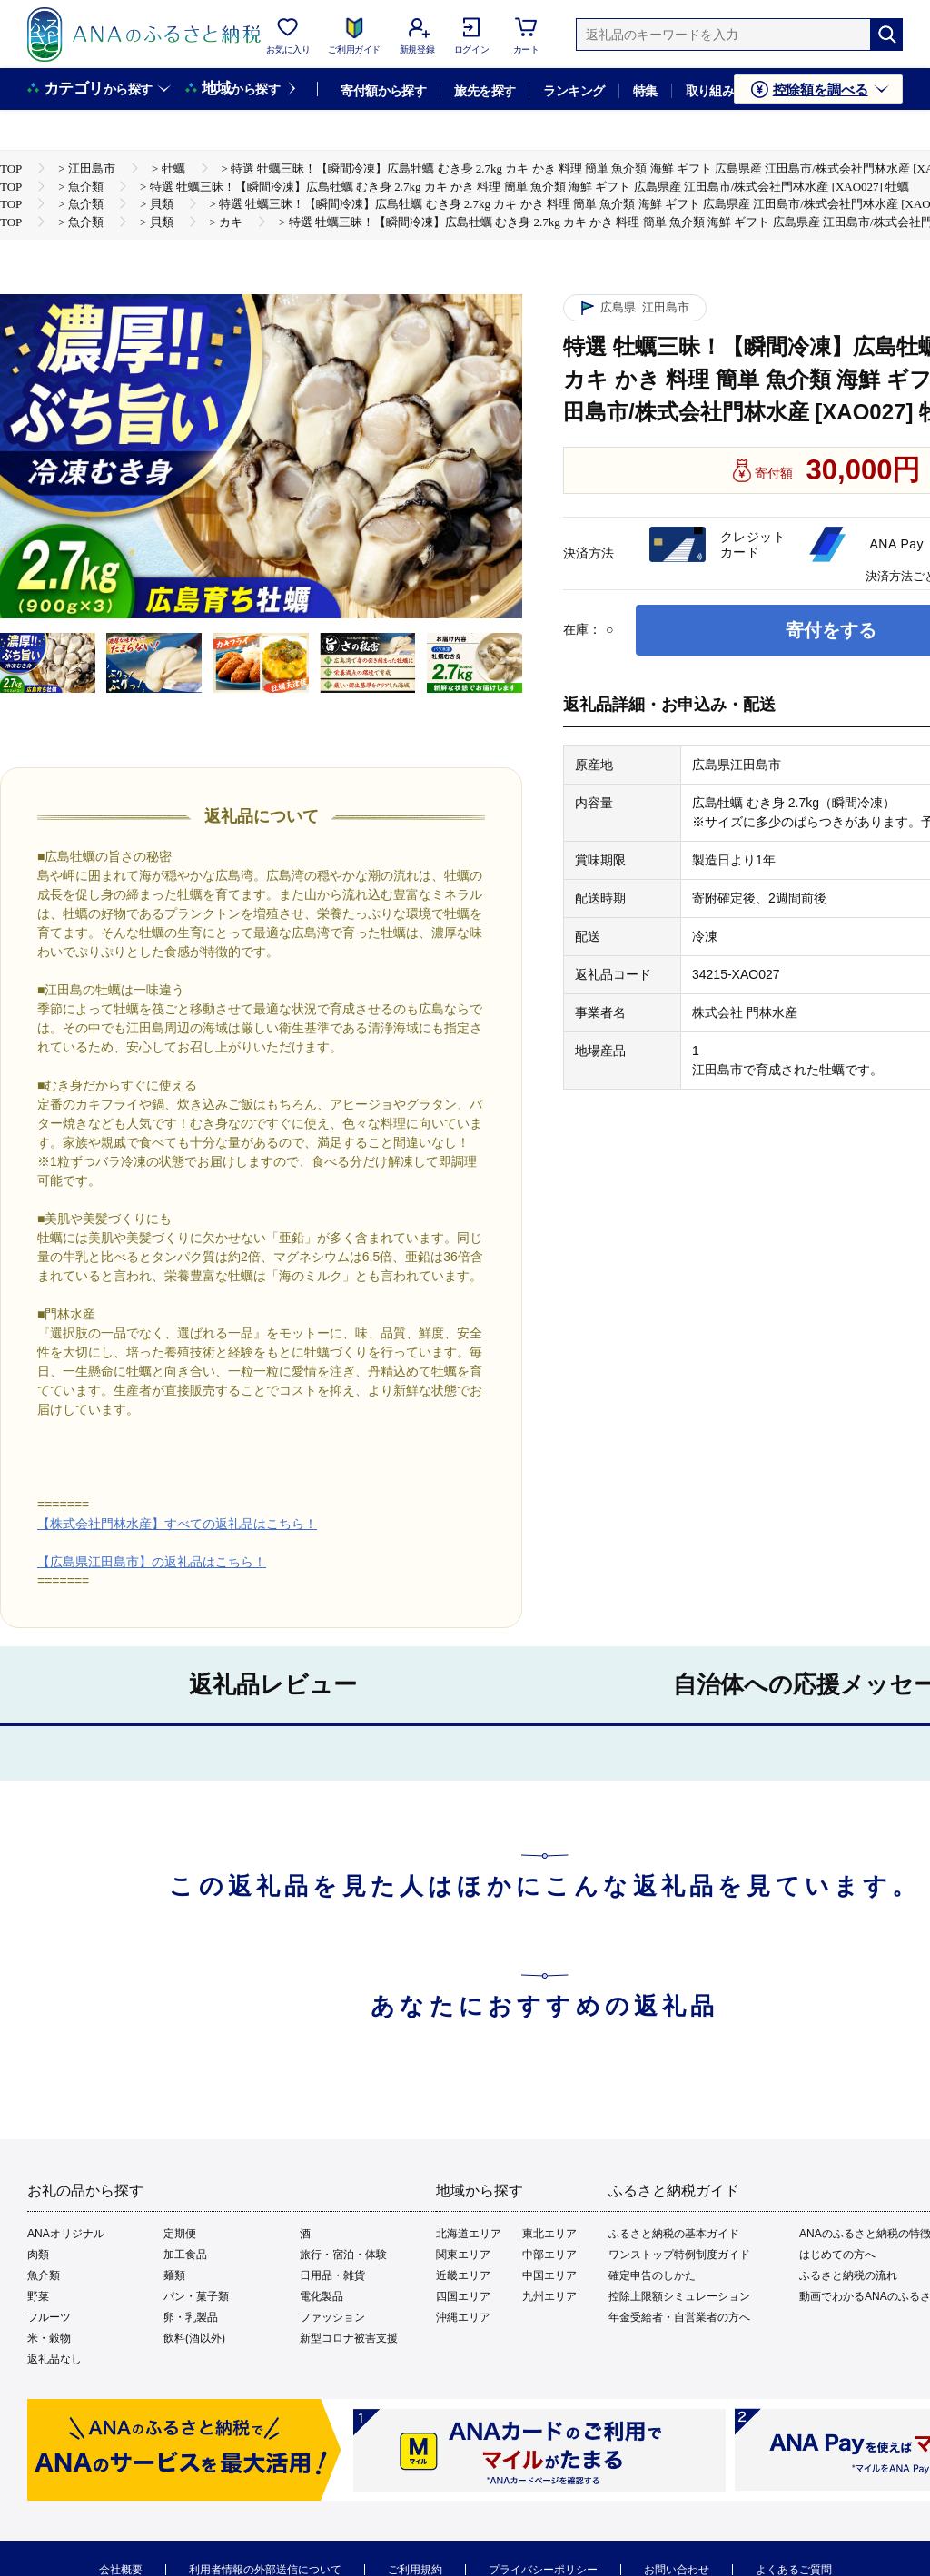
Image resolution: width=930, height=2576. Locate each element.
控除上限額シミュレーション (679, 2296)
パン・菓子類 (196, 2296)
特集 (645, 91)
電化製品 (321, 2296)
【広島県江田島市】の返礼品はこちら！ (151, 1561)
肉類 (38, 2254)
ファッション (332, 2317)
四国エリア (463, 2296)
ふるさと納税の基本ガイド (673, 2233)
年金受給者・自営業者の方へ (679, 2317)
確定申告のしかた (652, 2275)
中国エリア (549, 2275)
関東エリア (463, 2254)
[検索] (886, 34)
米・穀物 (49, 2338)
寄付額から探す (383, 91)
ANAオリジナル (65, 2233)
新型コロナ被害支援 (349, 2338)
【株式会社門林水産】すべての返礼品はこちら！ (177, 1523)
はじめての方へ (837, 2254)
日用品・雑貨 (332, 2275)
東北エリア (549, 2233)
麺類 (174, 2275)
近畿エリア (463, 2275)
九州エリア (549, 2296)
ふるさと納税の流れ (848, 2275)
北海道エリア (468, 2233)
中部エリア (549, 2254)
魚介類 (43, 2275)
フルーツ (49, 2317)
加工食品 (185, 2254)
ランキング (573, 91)
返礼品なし (54, 2359)
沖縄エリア (463, 2317)
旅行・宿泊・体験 (343, 2254)
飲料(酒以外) (194, 2338)
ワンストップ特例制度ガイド (679, 2254)
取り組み (710, 91)
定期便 (179, 2233)
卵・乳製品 (190, 2317)
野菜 (38, 2296)
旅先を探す (484, 91)
